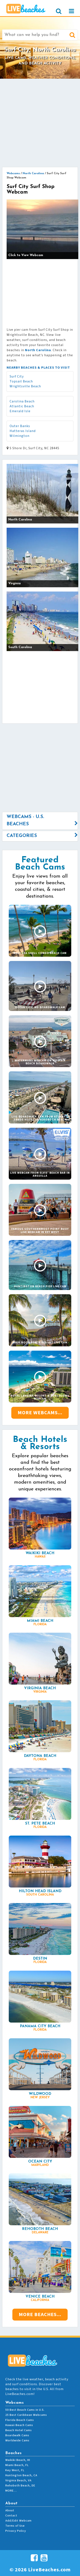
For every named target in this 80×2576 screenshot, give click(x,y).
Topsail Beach (21, 381)
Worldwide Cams (17, 2440)
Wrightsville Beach (25, 386)
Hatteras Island (23, 431)
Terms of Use (15, 2526)
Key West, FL (14, 2470)
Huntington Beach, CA (21, 2475)
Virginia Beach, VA (18, 2480)
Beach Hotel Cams (18, 2430)
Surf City (17, 376)
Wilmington (19, 435)
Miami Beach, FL (17, 2465)
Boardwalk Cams (17, 2435)
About (9, 2510)
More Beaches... (40, 2314)
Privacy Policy (15, 2531)
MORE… (11, 2491)
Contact (11, 2515)
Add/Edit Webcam (18, 2521)
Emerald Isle (20, 411)
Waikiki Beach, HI (17, 2460)
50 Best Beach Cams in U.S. (25, 2410)
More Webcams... (40, 1412)
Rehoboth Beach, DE (20, 2485)
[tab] (40, 820)
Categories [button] (22, 835)
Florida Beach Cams (19, 2420)
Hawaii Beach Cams (19, 2425)
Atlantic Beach (22, 406)
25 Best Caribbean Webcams (26, 2415)
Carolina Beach (22, 401)
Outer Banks (20, 426)
